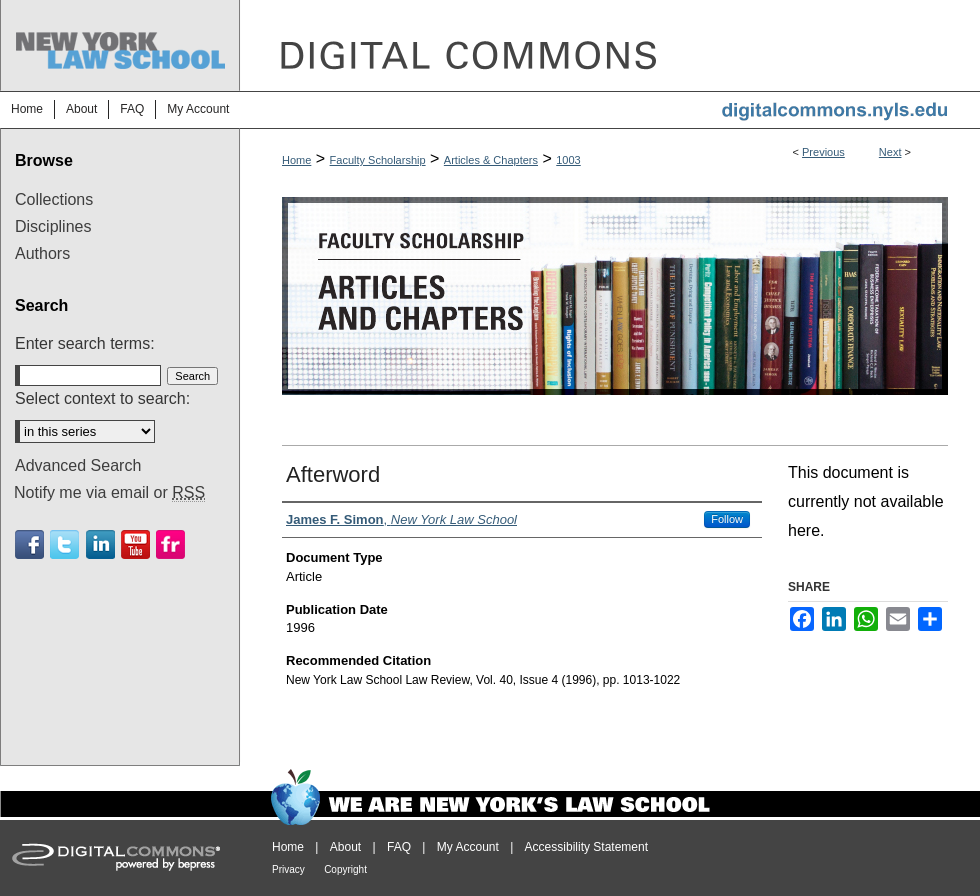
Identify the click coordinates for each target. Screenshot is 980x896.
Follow (727, 519)
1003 (568, 160)
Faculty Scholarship (378, 160)
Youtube (135, 544)
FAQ (399, 847)
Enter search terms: (85, 343)
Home (296, 160)
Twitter (64, 544)
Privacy (288, 869)
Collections (54, 199)
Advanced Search (78, 465)
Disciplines (53, 226)
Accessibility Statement (586, 847)
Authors (42, 253)
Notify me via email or (109, 493)
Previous (823, 152)
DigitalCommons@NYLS (610, 45)
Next (890, 152)
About (345, 847)
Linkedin (100, 544)
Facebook (29, 544)
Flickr (170, 544)
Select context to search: (102, 398)
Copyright (345, 869)
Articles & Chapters (491, 160)
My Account (468, 847)
